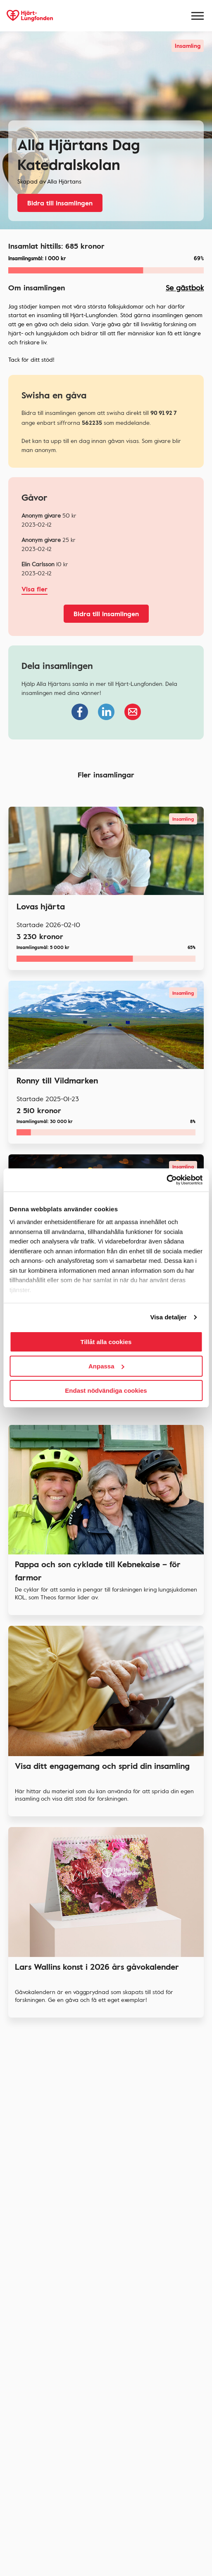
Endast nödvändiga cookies (106, 1390)
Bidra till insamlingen (60, 203)
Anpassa (106, 1366)
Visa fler (34, 589)
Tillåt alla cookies (106, 1341)
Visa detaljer (168, 1317)
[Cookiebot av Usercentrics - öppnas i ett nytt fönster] (166, 1180)
